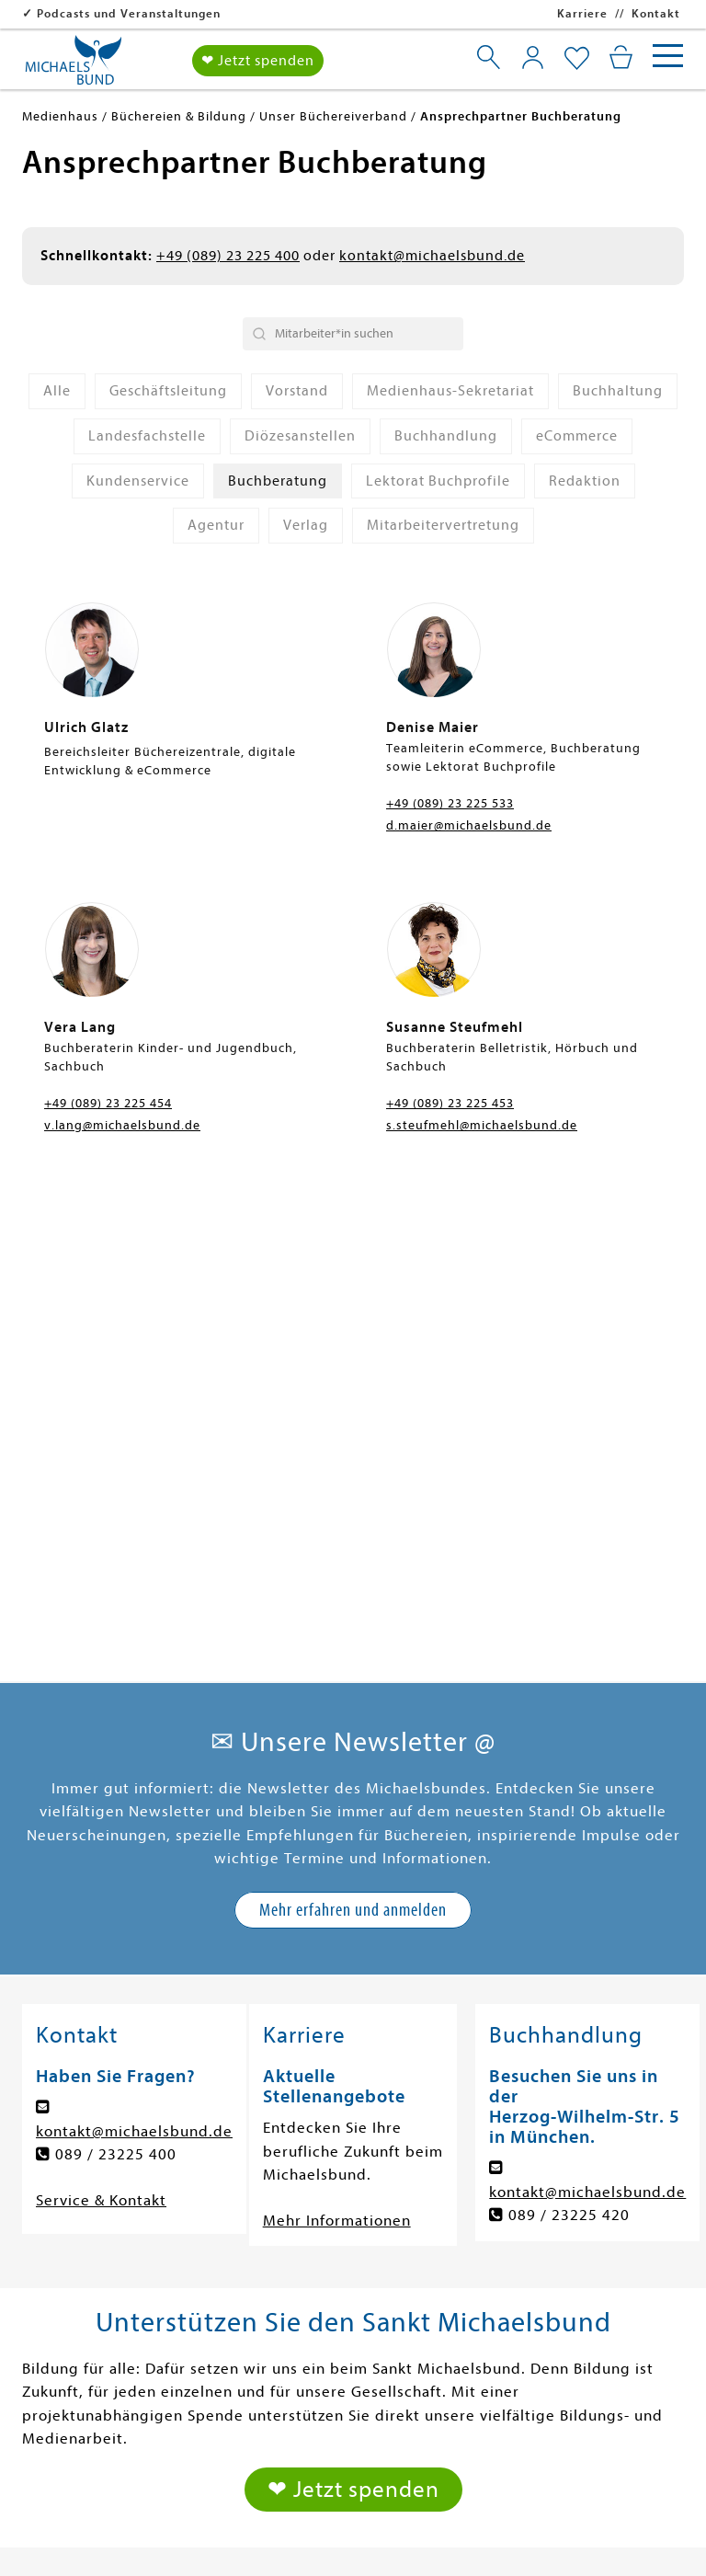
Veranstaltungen (556, 2268)
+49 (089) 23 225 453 (450, 1103)
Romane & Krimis (103, 2174)
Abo (282, 2331)
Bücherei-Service (103, 2424)
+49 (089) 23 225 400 (228, 255)
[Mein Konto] (532, 57)
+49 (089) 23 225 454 (108, 1103)
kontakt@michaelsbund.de (432, 255)
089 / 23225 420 (569, 1744)
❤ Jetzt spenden (257, 60)
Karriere (582, 13)
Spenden (550, 2174)
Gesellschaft (313, 2174)
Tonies (65, 2299)
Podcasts (301, 2268)
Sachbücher (84, 2268)
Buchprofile (84, 2393)
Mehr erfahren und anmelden (353, 1438)
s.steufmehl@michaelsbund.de (481, 1125)
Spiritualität (312, 2237)
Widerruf (551, 2542)
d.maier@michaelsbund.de (469, 825)
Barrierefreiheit (446, 2542)
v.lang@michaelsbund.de (122, 1125)
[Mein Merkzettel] (577, 59)
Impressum (118, 2542)
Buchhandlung (547, 2331)
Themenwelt (87, 2331)
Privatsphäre (327, 2542)
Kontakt (656, 13)
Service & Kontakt (101, 1729)
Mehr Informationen (337, 1749)
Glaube (67, 2362)
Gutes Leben (314, 2206)
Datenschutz (220, 2542)
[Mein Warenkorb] (621, 57)
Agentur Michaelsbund (579, 2299)
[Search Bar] (353, 333)
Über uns (528, 2206)
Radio (288, 2299)
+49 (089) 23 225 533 (450, 803)
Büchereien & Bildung (575, 2237)
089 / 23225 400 (115, 1683)
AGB (613, 2542)
